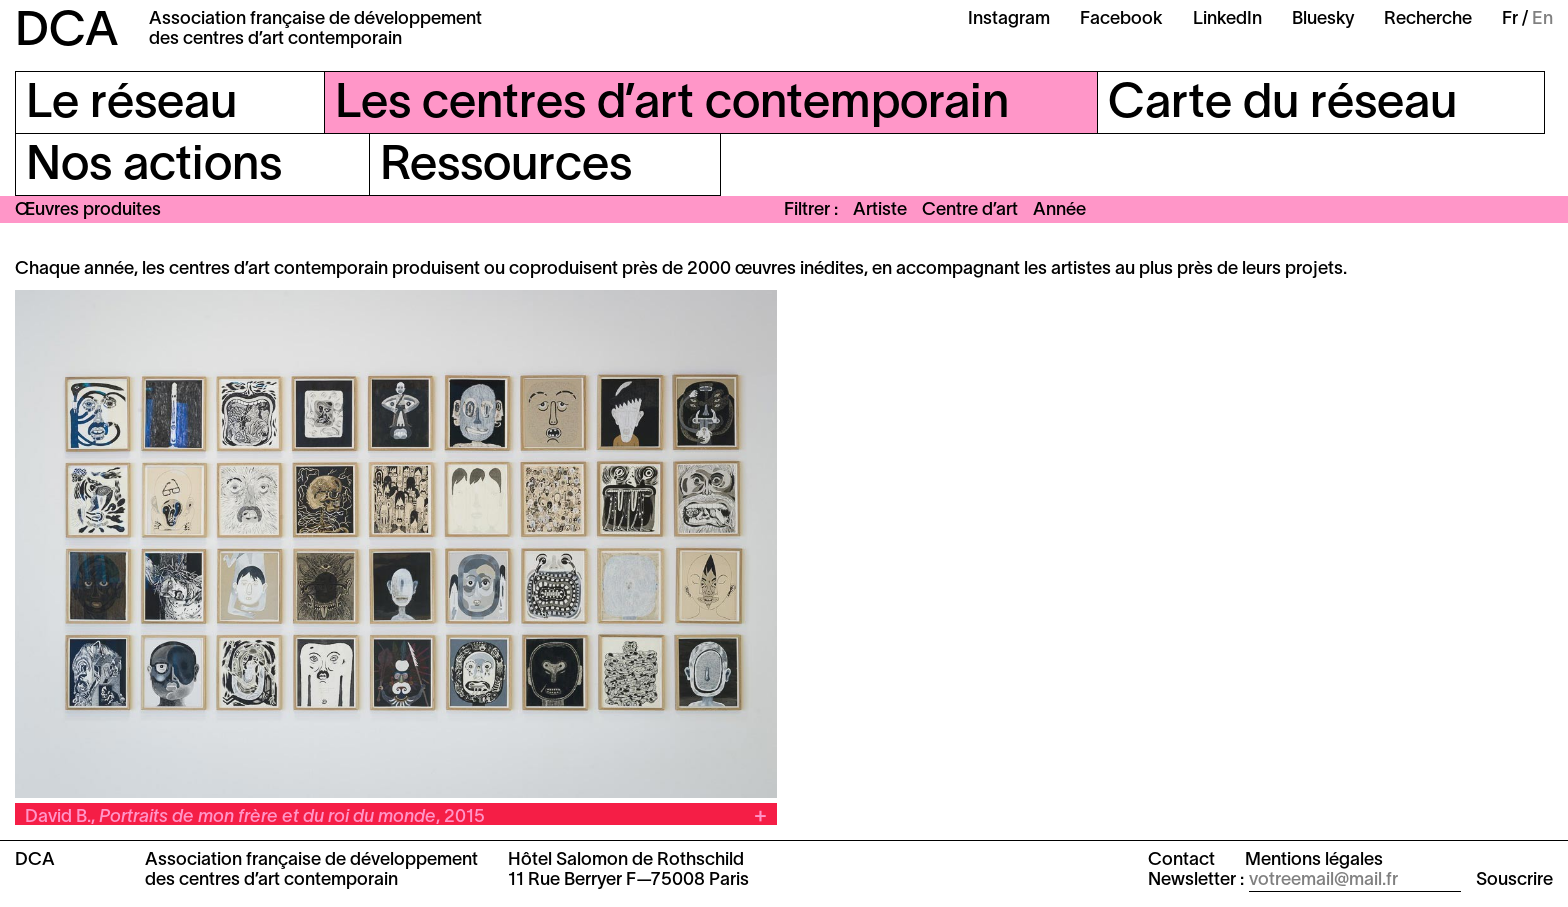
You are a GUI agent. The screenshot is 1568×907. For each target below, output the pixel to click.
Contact (1181, 860)
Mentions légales (1314, 860)
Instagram (1009, 19)
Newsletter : (1196, 880)
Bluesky (1323, 19)
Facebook (1121, 19)
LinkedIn (1227, 19)
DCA (67, 33)
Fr (1510, 19)
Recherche (1428, 19)
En (1542, 19)
